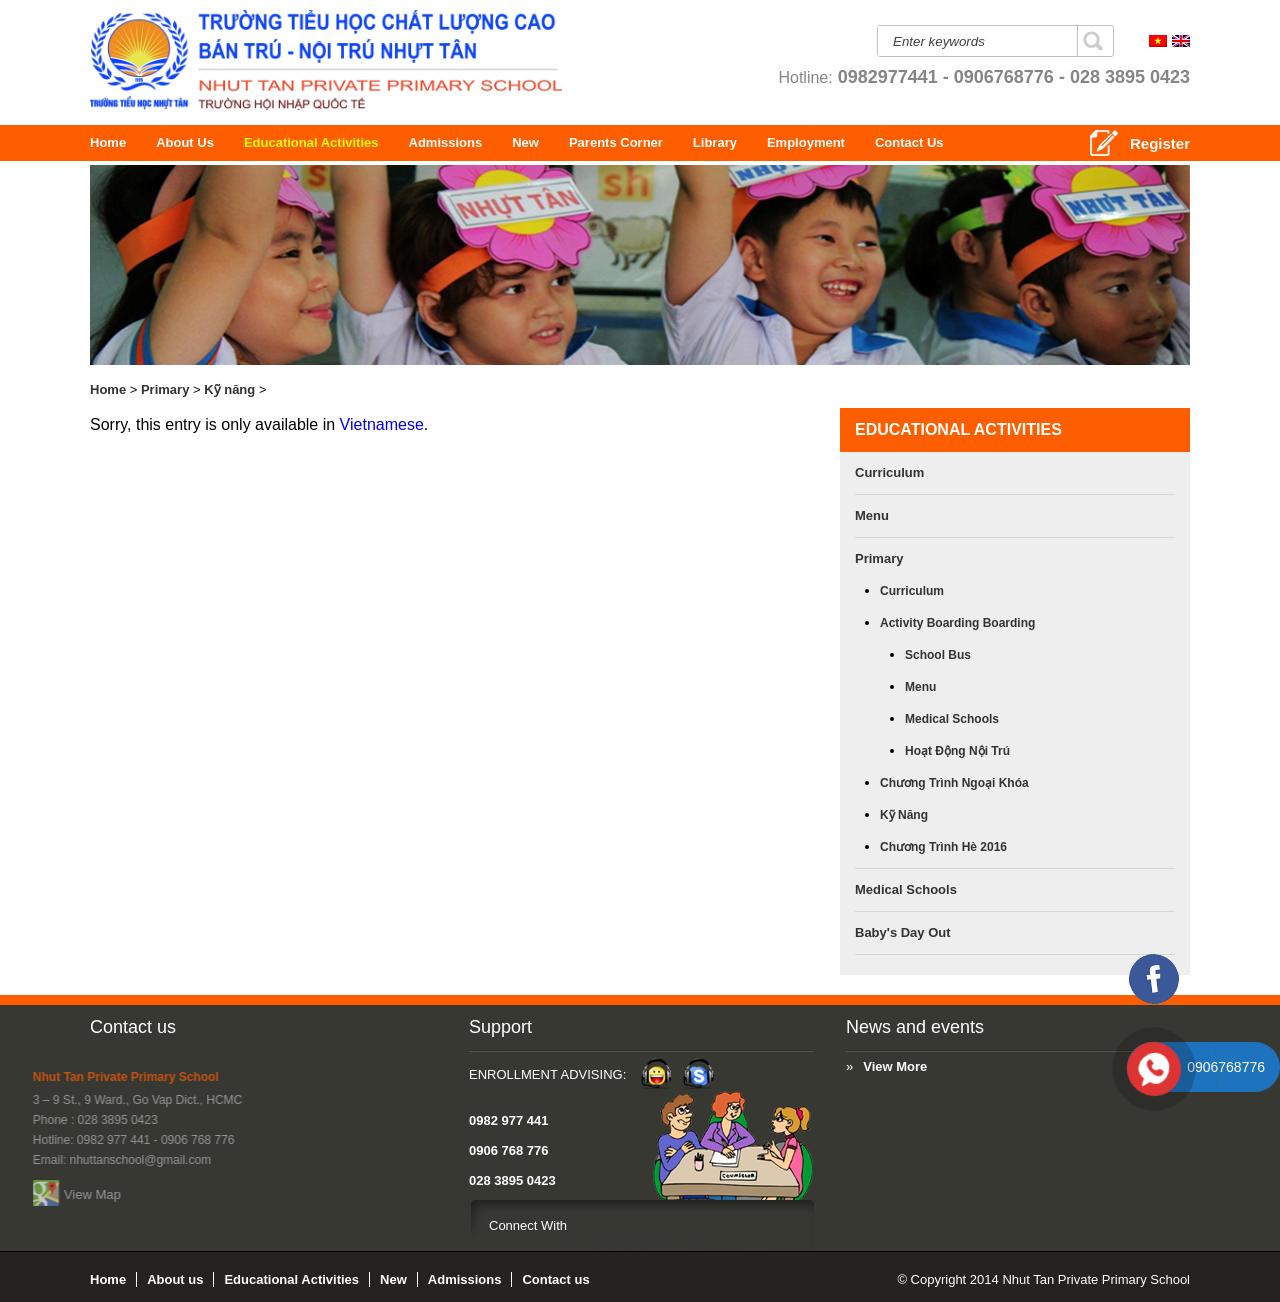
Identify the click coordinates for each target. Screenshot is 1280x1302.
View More (576, 1066)
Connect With (272, 1225)
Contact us (133, 1027)
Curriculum (889, 472)
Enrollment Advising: (291, 1074)
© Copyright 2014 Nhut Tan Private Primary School (1043, 1279)
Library (784, 142)
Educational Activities (346, 142)
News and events (595, 1027)
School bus (938, 655)
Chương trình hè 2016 (943, 847)
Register (1160, 143)
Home (111, 142)
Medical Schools (952, 719)
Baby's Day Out (903, 932)
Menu (872, 515)
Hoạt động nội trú (957, 751)
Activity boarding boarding (957, 623)
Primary (165, 389)
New (555, 142)
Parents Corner (708, 142)
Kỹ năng (229, 389)
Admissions (481, 142)
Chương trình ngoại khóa (954, 783)
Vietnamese (382, 424)
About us (196, 142)
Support (244, 1027)
